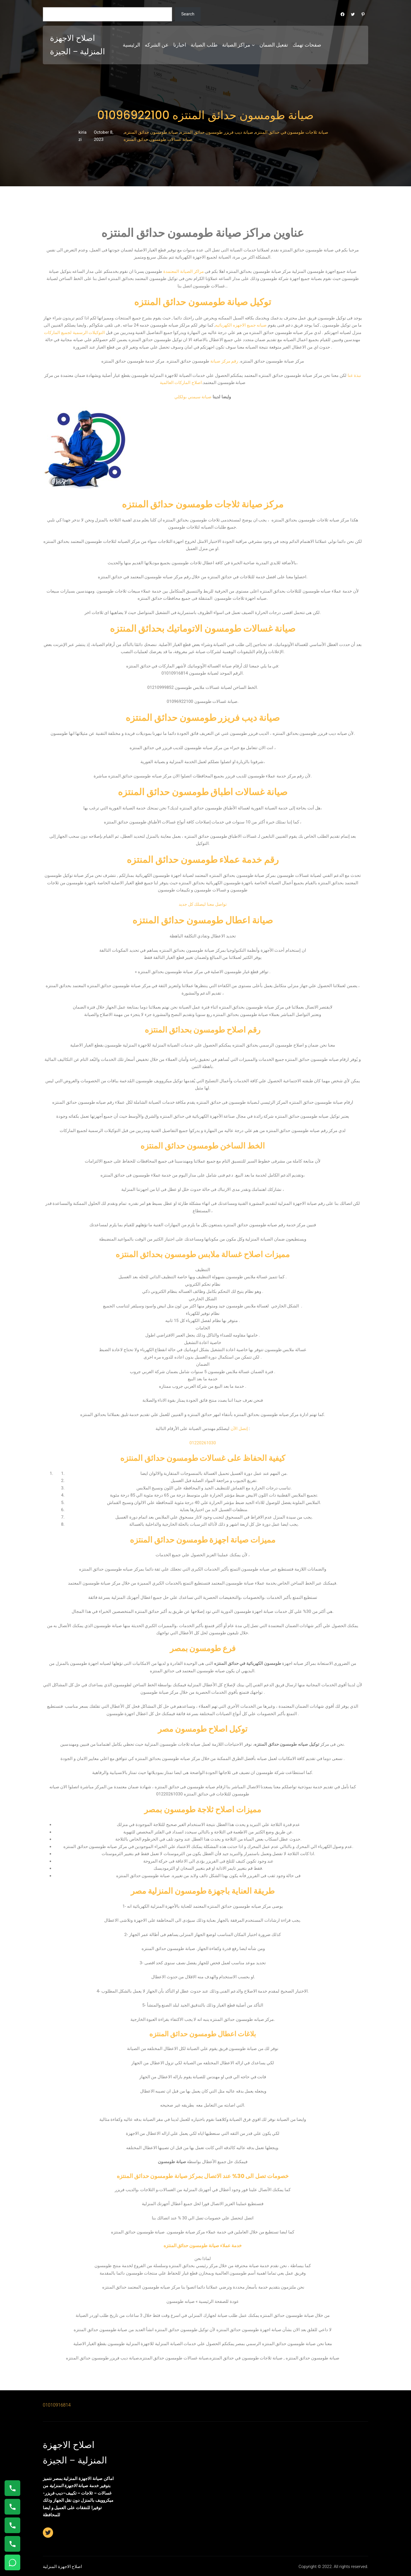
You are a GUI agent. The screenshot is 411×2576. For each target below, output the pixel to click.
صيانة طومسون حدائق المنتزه (151, 132)
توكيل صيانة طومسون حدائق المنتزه (202, 301)
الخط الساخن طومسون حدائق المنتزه (202, 1145)
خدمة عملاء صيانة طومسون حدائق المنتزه (203, 2245)
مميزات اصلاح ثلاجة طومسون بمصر (202, 1809)
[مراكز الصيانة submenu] (253, 45)
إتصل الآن (239, 1428)
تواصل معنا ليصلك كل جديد (203, 904)
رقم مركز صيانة (224, 361)
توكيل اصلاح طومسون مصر (202, 1729)
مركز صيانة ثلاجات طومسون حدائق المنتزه (203, 504)
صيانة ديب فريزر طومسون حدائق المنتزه (216, 132)
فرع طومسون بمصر (203, 1648)
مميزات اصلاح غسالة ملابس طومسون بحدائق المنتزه (203, 1254)
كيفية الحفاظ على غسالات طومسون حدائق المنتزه (202, 1458)
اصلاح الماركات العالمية (181, 382)
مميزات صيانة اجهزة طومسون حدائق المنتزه (203, 1539)
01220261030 (203, 1442)
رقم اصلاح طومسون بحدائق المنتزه (203, 1029)
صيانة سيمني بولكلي (192, 396)
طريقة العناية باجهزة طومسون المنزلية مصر (203, 1891)
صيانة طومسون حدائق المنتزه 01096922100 (205, 115)
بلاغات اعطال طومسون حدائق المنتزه (202, 2034)
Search (187, 14)
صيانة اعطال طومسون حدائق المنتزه (202, 920)
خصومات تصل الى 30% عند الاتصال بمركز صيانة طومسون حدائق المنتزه (203, 2176)
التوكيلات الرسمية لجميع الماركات (74, 332)
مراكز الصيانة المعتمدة (183, 271)
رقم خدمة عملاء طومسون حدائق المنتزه (203, 859)
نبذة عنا (354, 375)
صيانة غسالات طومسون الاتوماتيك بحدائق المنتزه (203, 628)
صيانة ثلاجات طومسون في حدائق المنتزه (291, 132)
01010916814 (57, 2405)
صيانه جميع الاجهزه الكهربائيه (241, 325)
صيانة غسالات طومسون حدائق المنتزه (158, 139)
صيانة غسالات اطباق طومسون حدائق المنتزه (202, 791)
